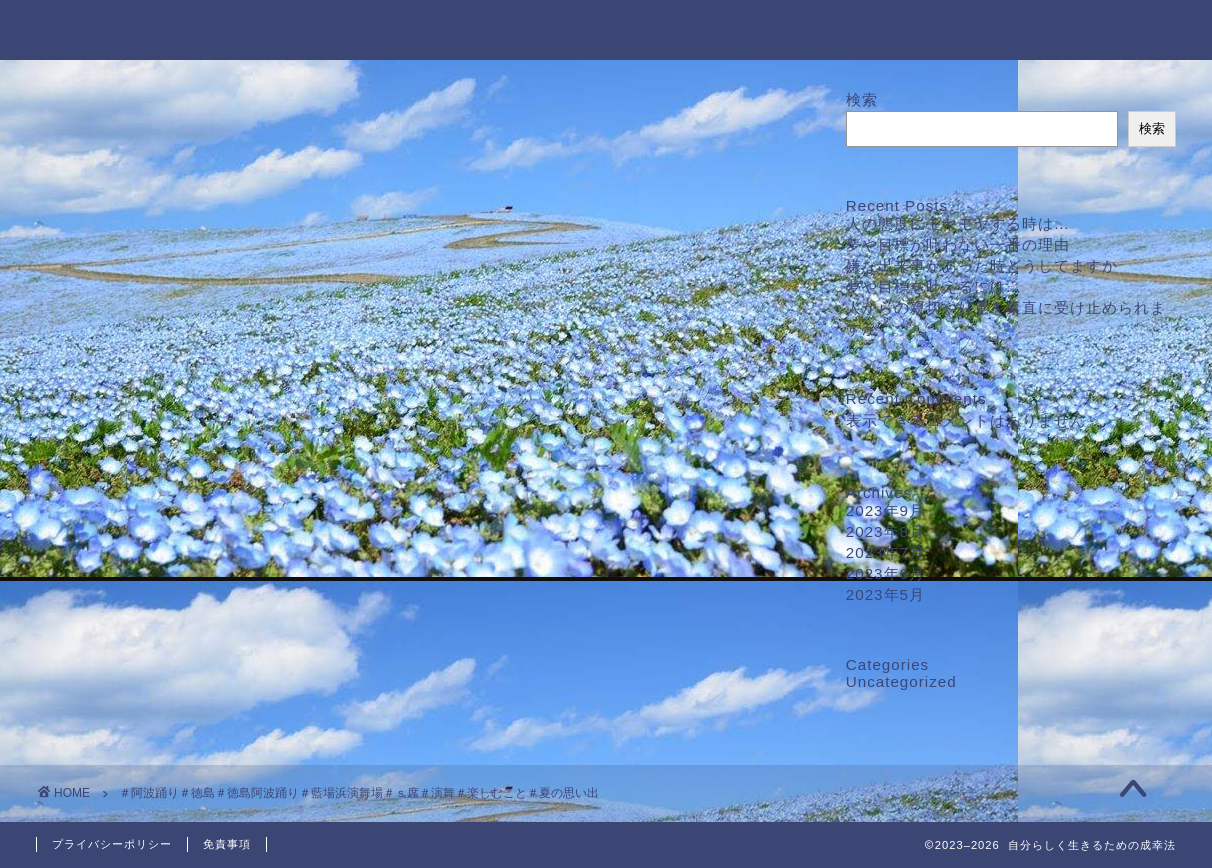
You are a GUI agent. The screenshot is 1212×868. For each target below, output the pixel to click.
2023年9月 (885, 510)
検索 (862, 99)
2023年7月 (885, 552)
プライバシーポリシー (112, 844)
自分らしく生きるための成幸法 (606, 28)
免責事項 (227, 844)
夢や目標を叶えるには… (934, 286)
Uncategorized (901, 681)
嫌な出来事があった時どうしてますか (982, 265)
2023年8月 (885, 531)
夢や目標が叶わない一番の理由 (958, 244)
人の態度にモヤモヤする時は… (958, 223)
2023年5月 (885, 594)
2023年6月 (885, 573)
